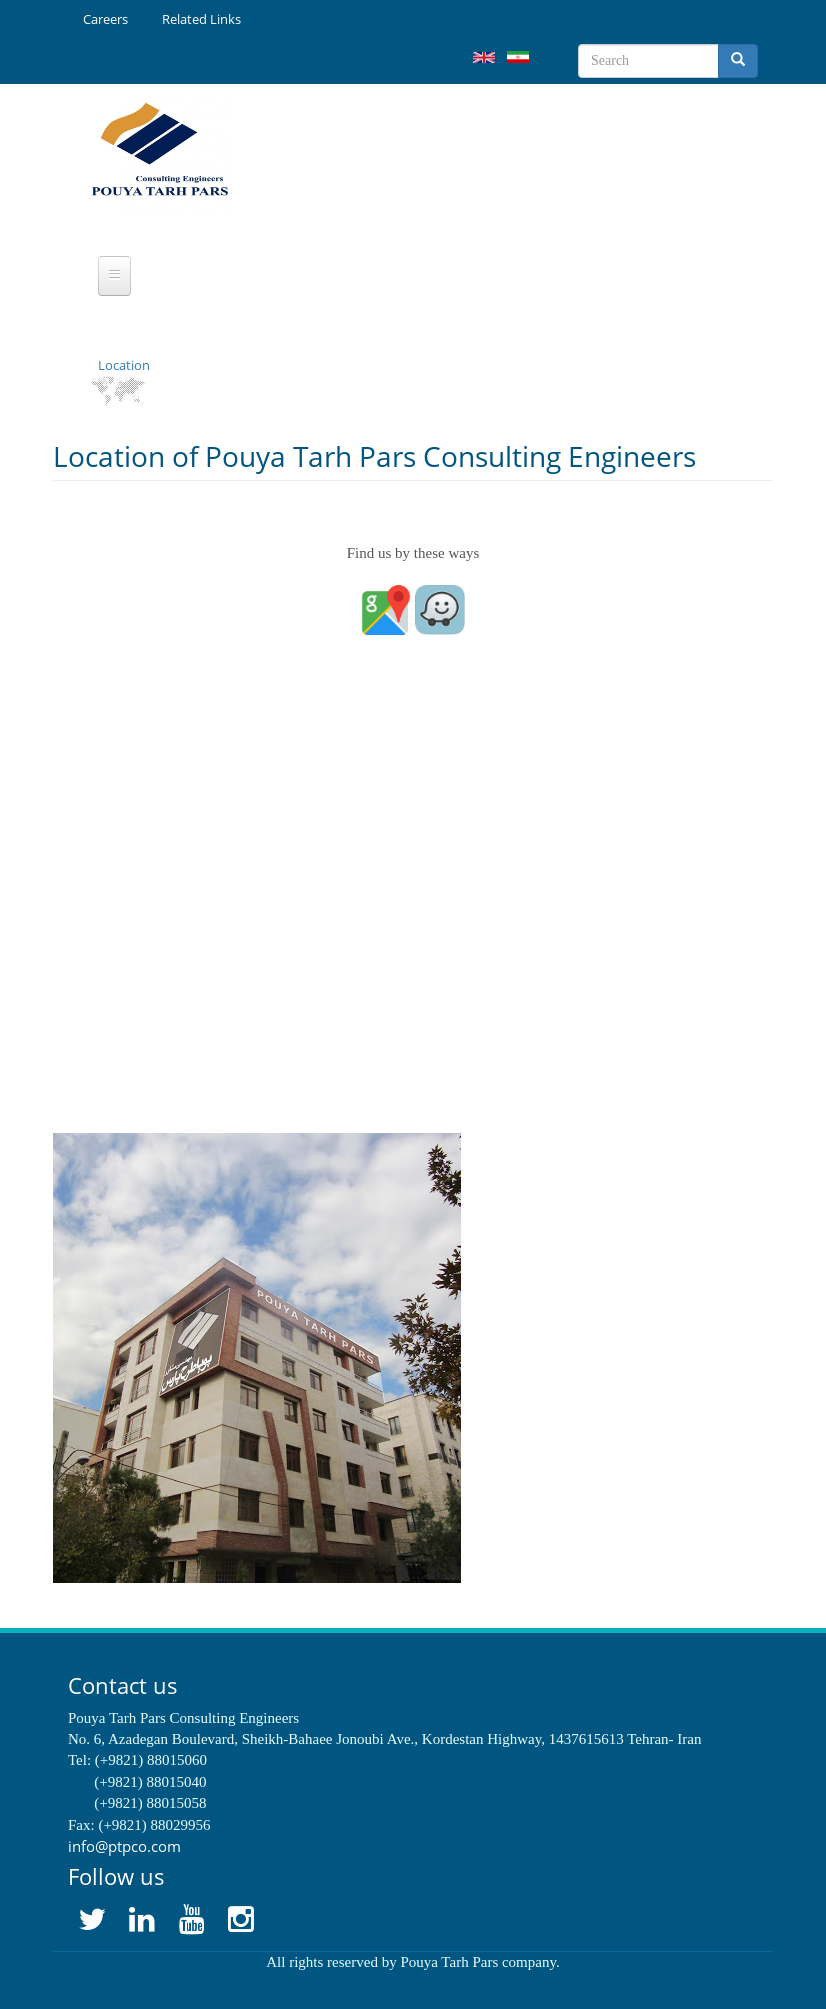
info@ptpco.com (124, 1846)
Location (124, 365)
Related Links (201, 19)
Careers (105, 19)
